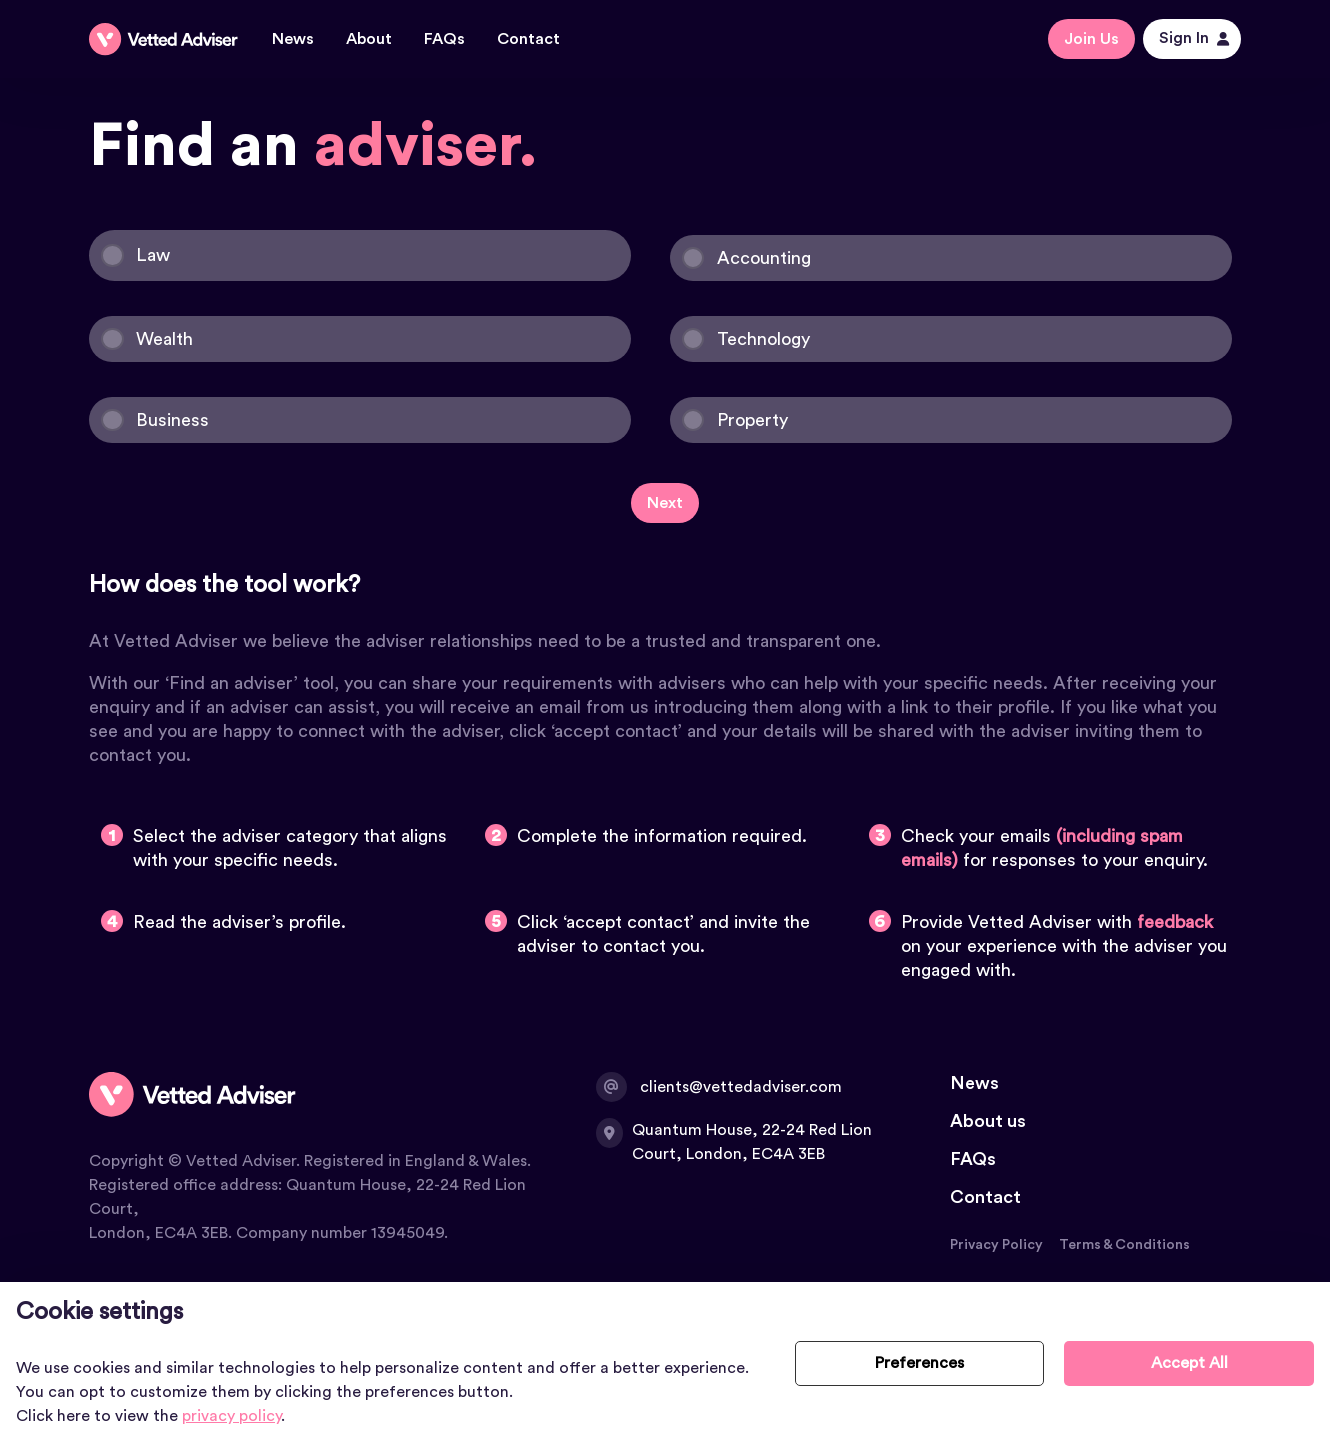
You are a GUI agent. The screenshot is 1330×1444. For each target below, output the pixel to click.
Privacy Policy (996, 1245)
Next (665, 503)
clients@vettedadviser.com (719, 1087)
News (293, 39)
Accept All (1189, 1363)
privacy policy (231, 1416)
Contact (528, 39)
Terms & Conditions (1124, 1245)
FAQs (444, 39)
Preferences (919, 1363)
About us (988, 1121)
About (369, 39)
